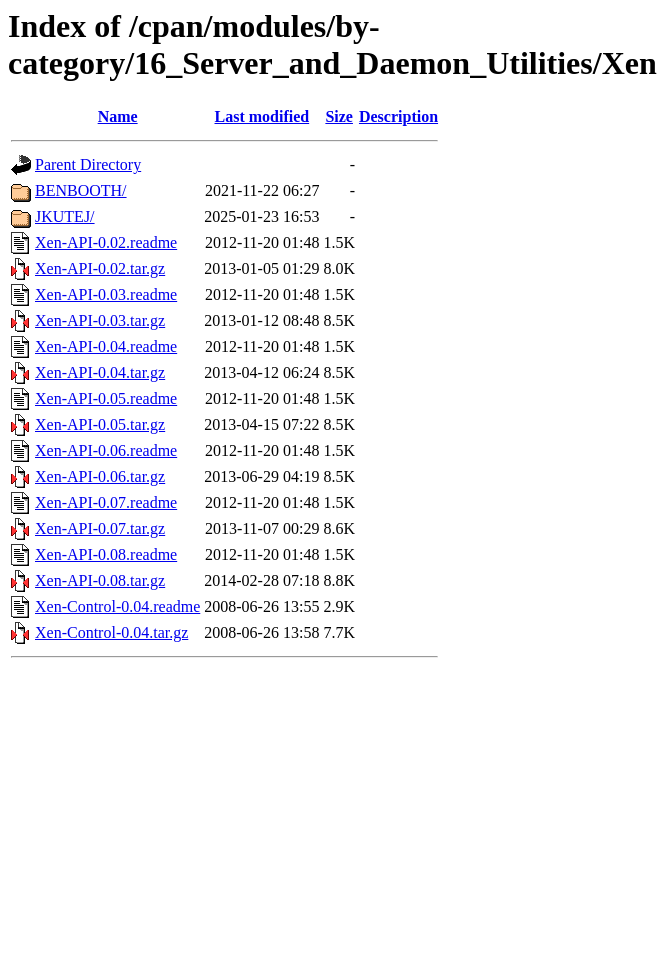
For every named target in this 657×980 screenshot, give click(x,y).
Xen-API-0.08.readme (106, 554)
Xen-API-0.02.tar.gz (100, 268)
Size (339, 116)
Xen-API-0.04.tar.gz (100, 372)
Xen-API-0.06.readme (106, 450)
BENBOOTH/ (81, 190)
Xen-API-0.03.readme (106, 294)
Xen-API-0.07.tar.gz (100, 528)
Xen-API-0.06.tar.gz (100, 476)
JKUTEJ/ (65, 216)
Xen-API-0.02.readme (106, 242)
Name (118, 116)
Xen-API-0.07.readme (106, 502)
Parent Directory (88, 164)
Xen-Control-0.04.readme (117, 606)
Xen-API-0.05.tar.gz (100, 424)
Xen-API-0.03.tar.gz (100, 320)
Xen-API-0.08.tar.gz (100, 580)
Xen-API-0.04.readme (106, 346)
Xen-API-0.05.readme (106, 398)
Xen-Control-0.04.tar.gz (111, 632)
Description (398, 116)
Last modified (262, 116)
